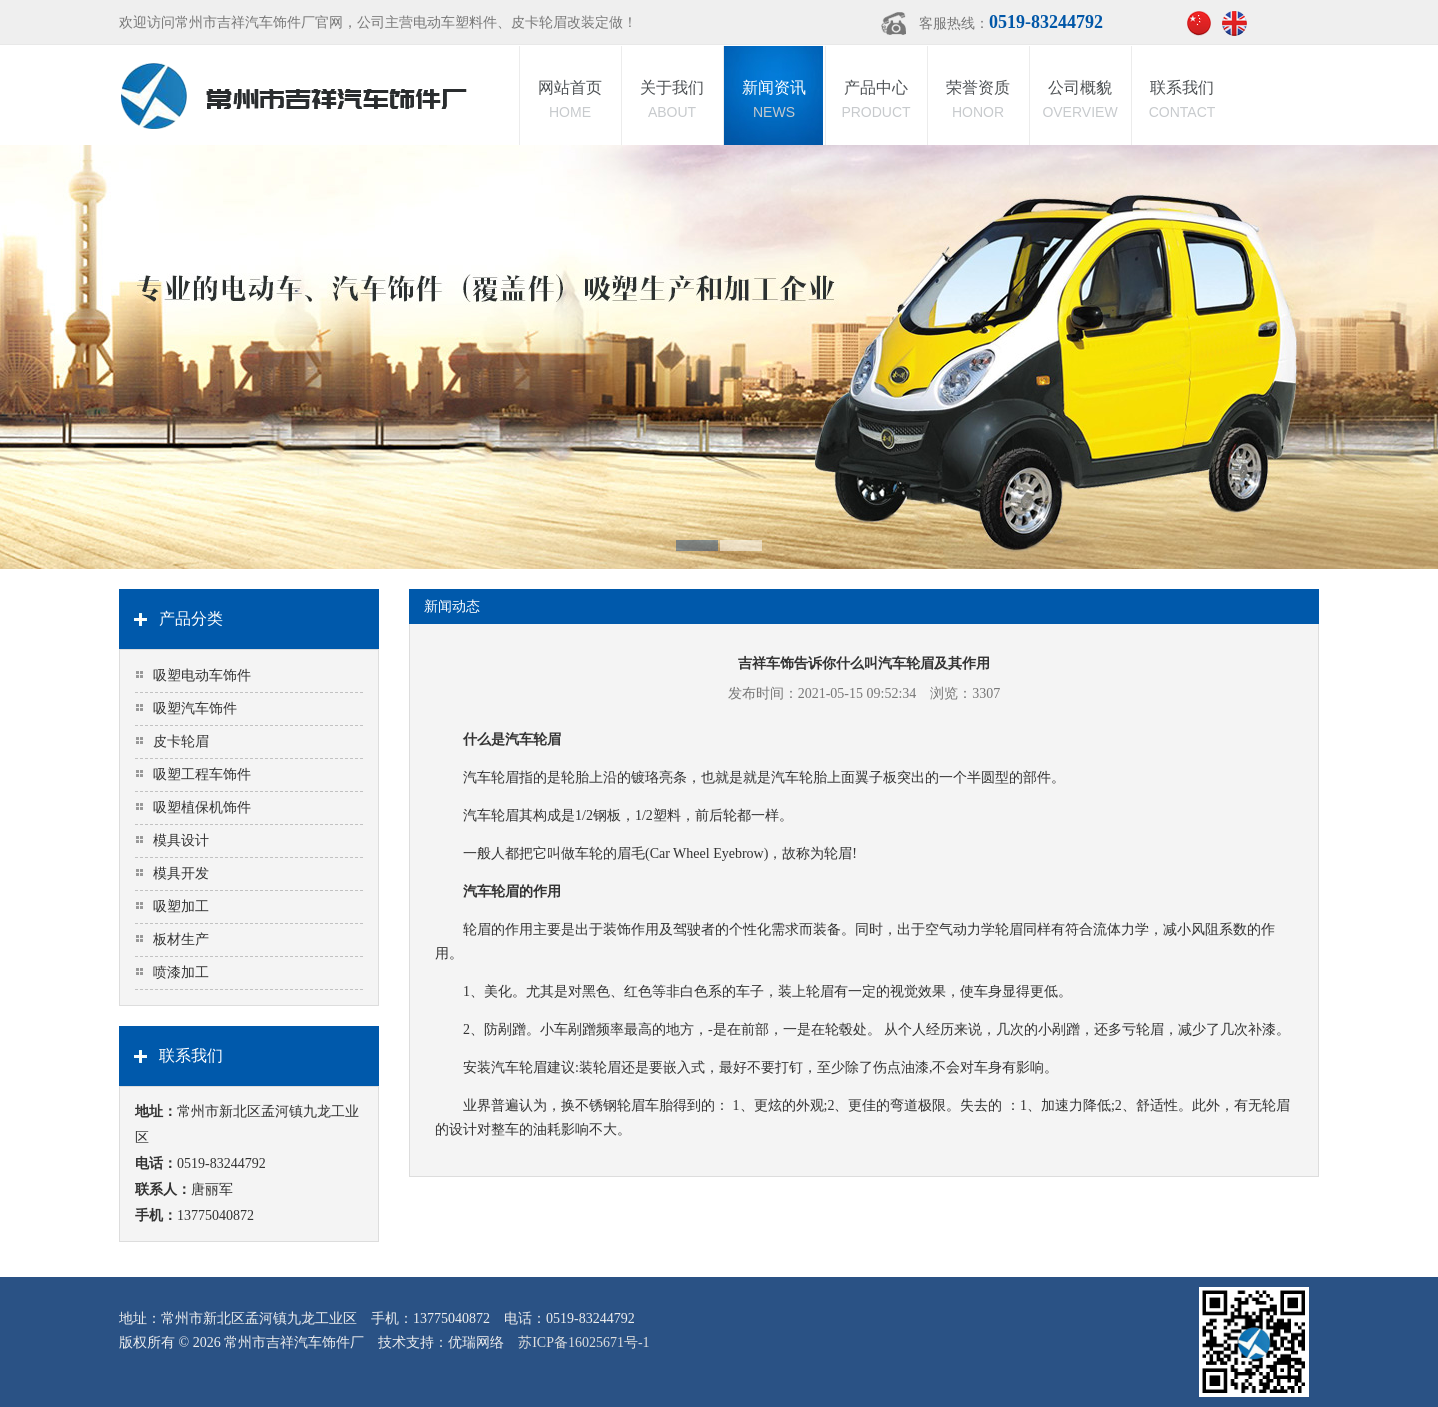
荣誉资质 (978, 101)
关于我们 (672, 101)
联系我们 (1182, 101)
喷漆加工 (181, 972)
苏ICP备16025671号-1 (583, 1342)
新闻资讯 (774, 101)
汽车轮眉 (491, 777)
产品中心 (876, 101)
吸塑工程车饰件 (202, 774)
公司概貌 (1080, 101)
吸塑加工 (181, 906)
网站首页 (570, 101)
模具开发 (181, 873)
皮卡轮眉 (181, 741)
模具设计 (181, 840)
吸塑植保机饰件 (202, 807)
